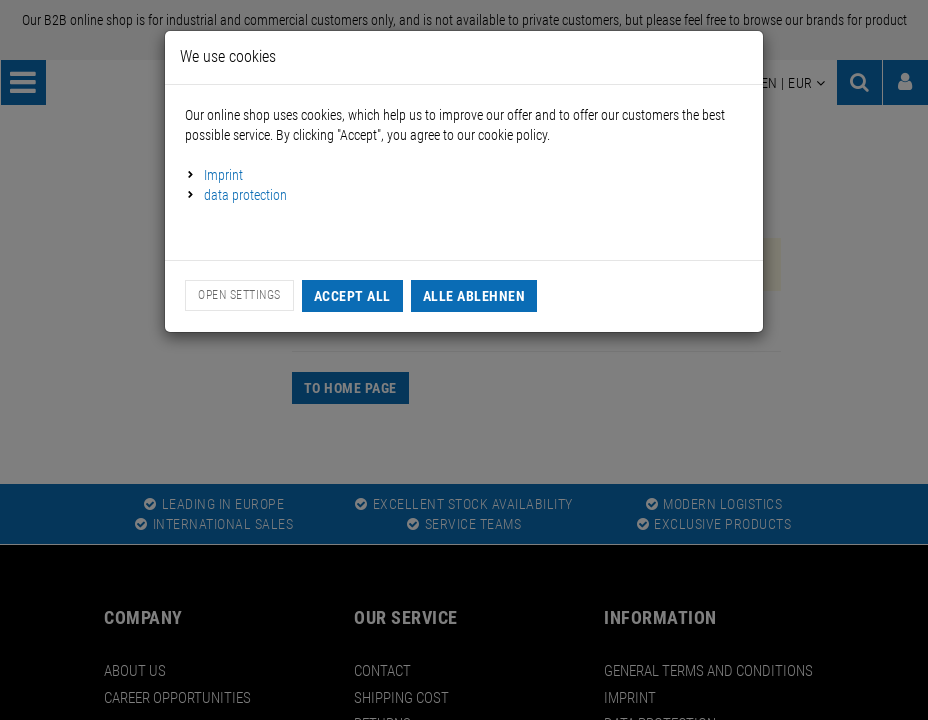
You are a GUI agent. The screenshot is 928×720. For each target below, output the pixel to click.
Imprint (223, 175)
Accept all (352, 296)
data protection (245, 195)
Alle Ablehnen (474, 296)
